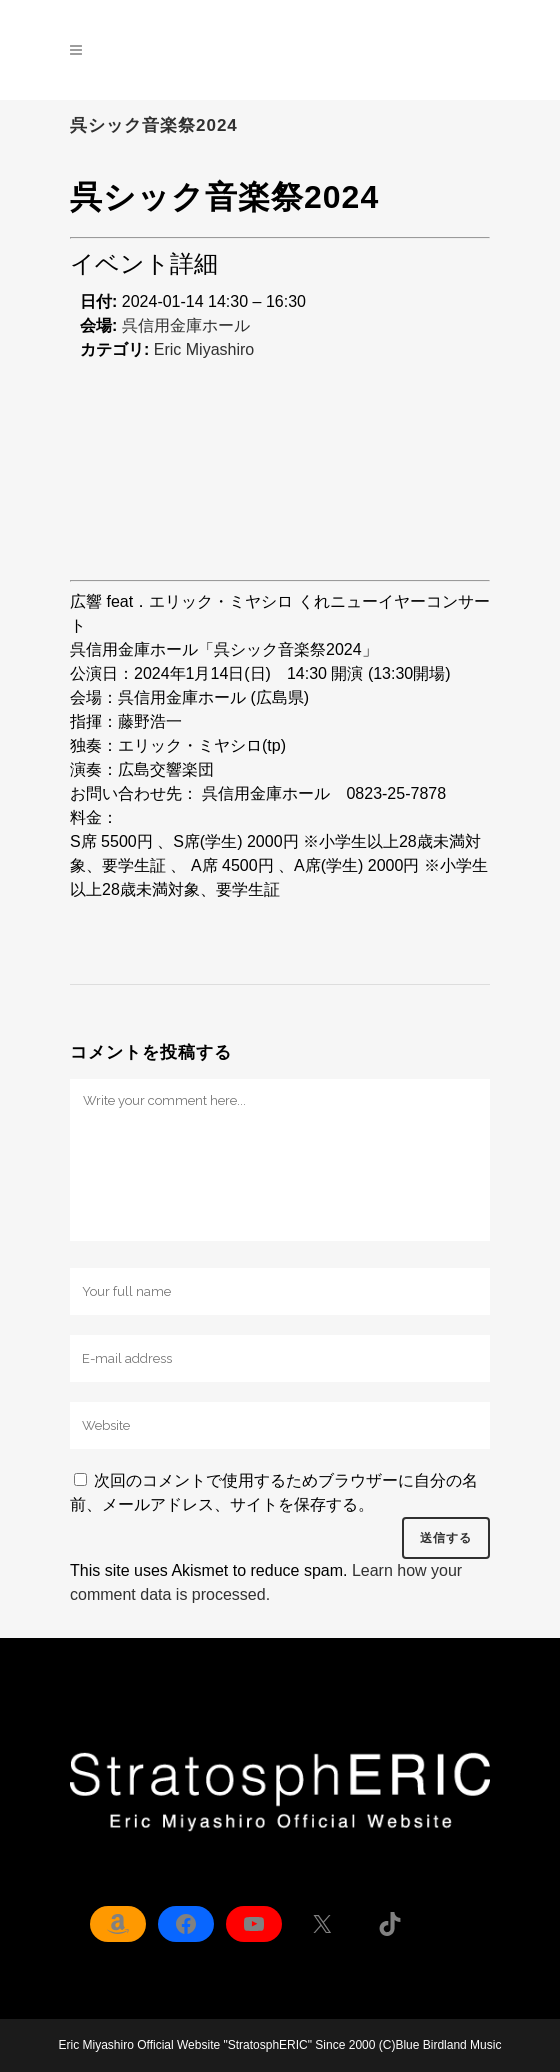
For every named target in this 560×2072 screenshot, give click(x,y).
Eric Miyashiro (204, 349)
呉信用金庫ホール (186, 325)
